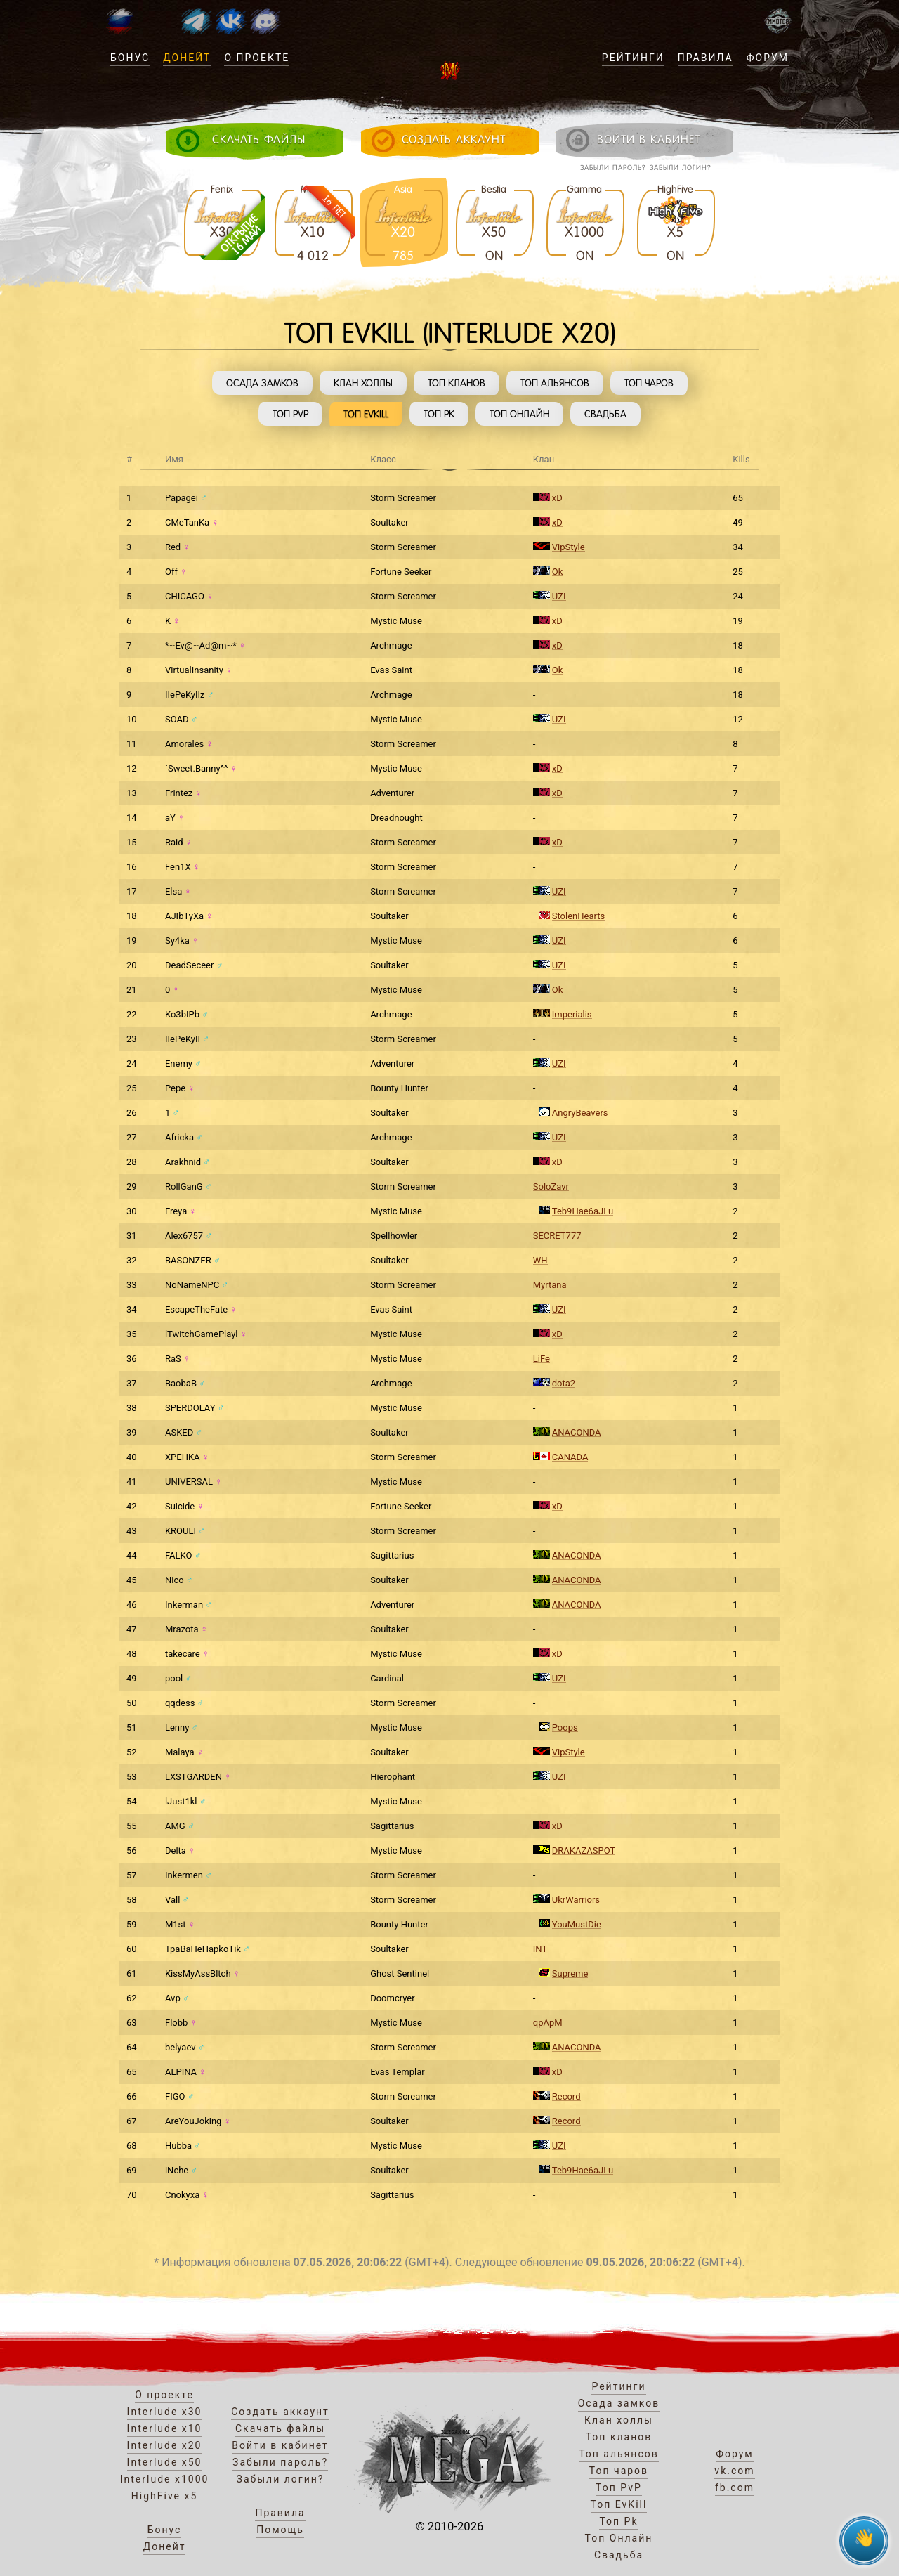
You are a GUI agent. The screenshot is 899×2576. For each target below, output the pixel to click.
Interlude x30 (164, 2411)
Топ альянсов (554, 383)
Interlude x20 (164, 2445)
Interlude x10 (164, 2428)
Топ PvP (290, 413)
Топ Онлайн (519, 413)
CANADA (570, 1457)
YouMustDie (576, 1924)
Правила (705, 57)
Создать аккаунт (280, 2411)
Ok (557, 571)
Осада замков (262, 383)
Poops (565, 1727)
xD (557, 498)
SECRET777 (557, 1235)
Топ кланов (456, 383)
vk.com (734, 2470)
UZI (559, 596)
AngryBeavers (580, 1112)
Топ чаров (649, 383)
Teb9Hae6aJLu (582, 1211)
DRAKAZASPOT (583, 1850)
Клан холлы (363, 383)
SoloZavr (551, 1186)
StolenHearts (578, 916)
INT (540, 1949)
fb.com (734, 2487)
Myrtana (550, 1285)
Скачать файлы (280, 2428)
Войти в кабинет (280, 2445)
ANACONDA (576, 1432)
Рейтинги (633, 57)
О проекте (256, 57)
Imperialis (572, 1014)
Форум (768, 57)
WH (540, 1260)
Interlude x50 (164, 2462)
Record (566, 2096)
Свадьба (605, 413)
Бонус (130, 57)
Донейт (187, 57)
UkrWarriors (576, 1899)
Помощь (280, 2529)
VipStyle (568, 547)
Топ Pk (439, 413)
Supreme (570, 1973)
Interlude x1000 (164, 2479)
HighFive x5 (164, 2496)
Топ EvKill (365, 413)
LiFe (541, 1358)
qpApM (548, 2022)
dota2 (563, 1383)
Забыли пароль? (613, 167)
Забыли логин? (680, 167)
